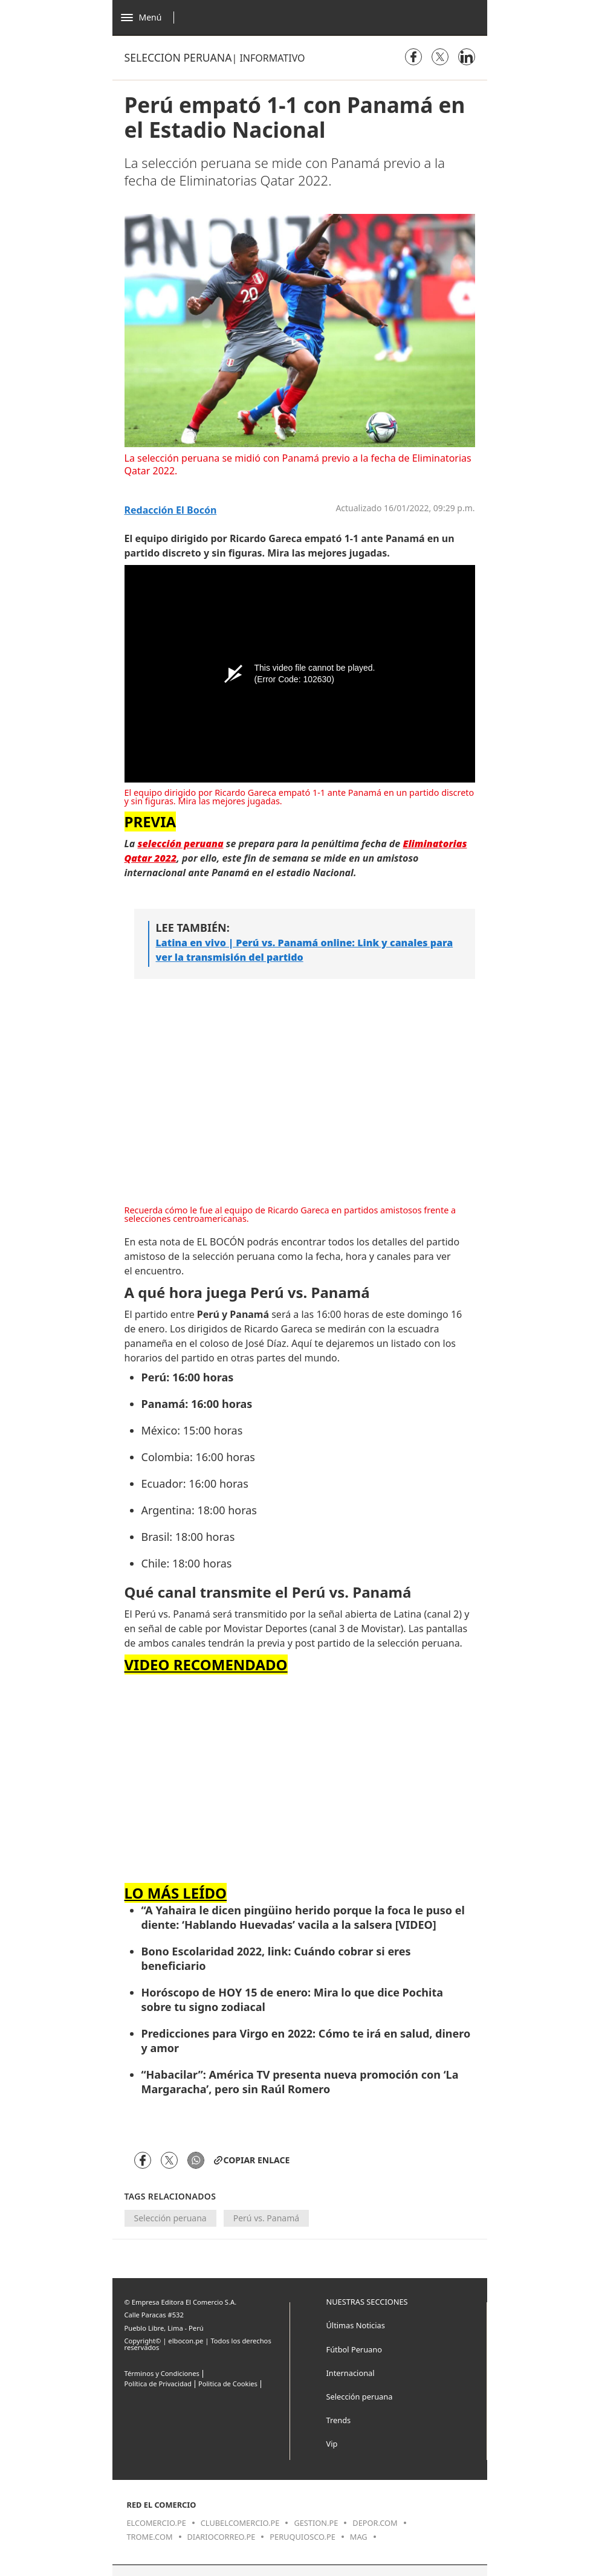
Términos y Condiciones (162, 2373)
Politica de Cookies (227, 2383)
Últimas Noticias (355, 2325)
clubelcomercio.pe (240, 2522)
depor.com (374, 2522)
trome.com (150, 2536)
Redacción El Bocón (171, 510)
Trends (338, 2420)
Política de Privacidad (158, 2383)
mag (358, 2536)
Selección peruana (178, 57)
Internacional (350, 2373)
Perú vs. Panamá (266, 2218)
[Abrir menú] (151, 17)
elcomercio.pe (156, 2522)
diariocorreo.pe (221, 2536)
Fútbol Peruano (354, 2349)
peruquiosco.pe (302, 2536)
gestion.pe (316, 2522)
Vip (332, 2443)
